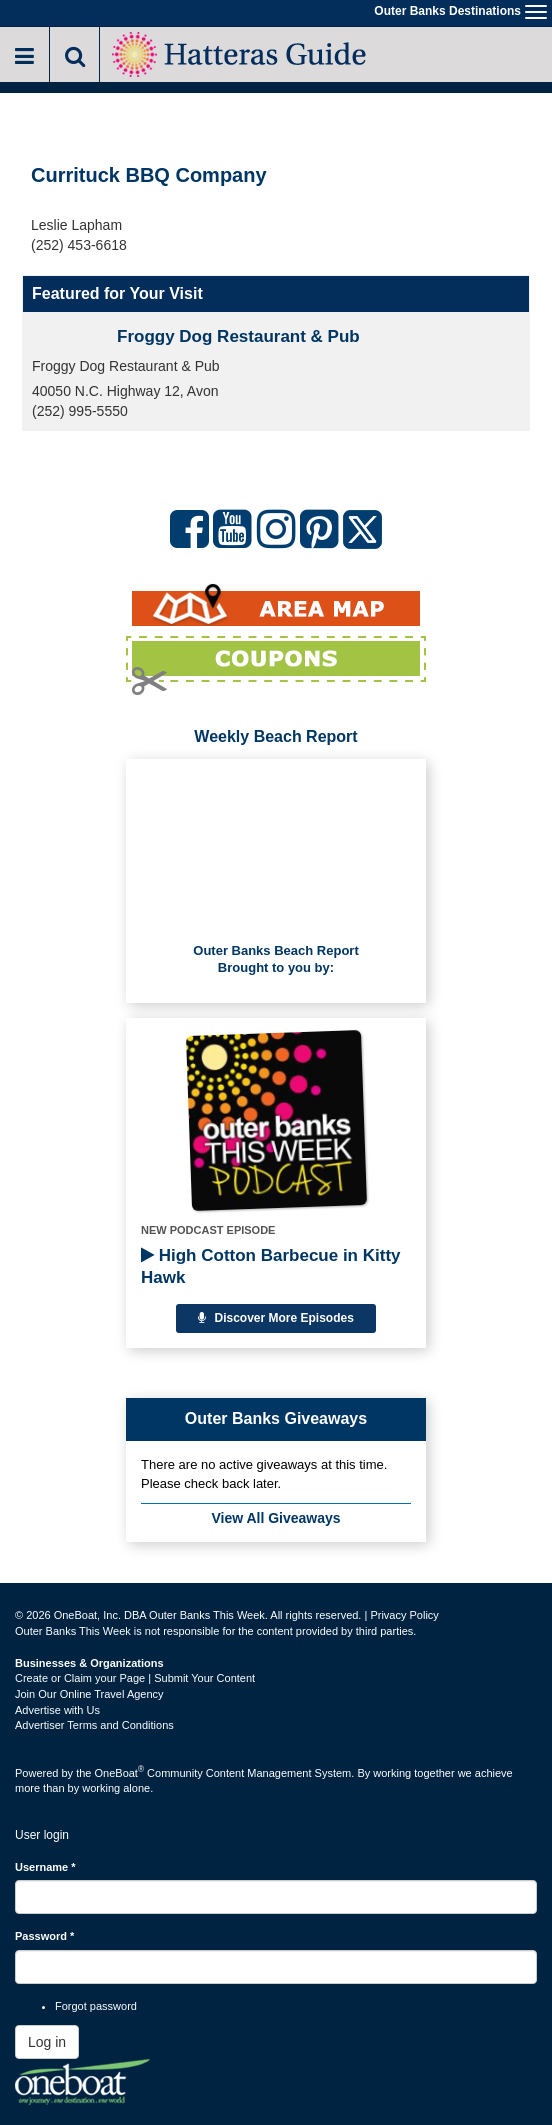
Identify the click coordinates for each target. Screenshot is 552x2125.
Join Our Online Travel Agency (89, 1694)
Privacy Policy (404, 1615)
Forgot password (96, 2006)
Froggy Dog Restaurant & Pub (238, 336)
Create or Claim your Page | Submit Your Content (135, 1678)
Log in (47, 2042)
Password (44, 1936)
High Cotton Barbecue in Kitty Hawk (271, 1266)
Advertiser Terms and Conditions (94, 1725)
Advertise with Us (57, 1710)
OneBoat (120, 1773)
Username (45, 1867)
